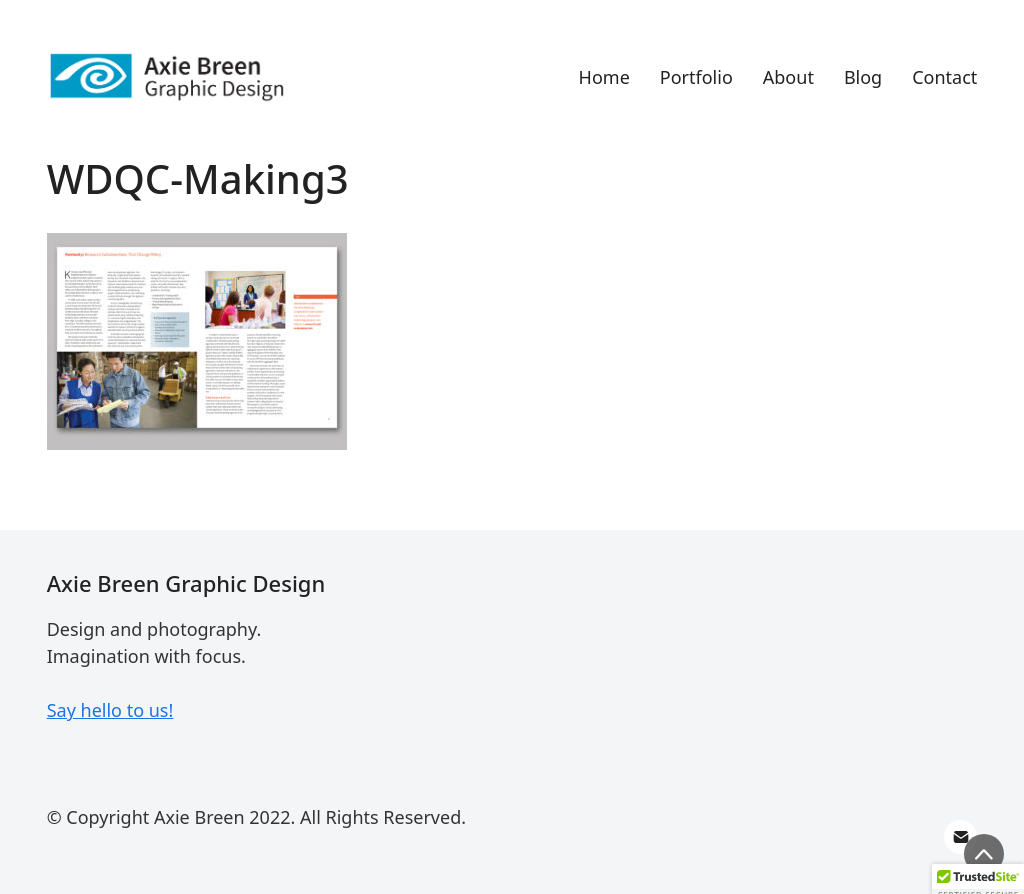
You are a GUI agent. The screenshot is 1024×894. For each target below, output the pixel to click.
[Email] (961, 837)
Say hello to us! (110, 710)
